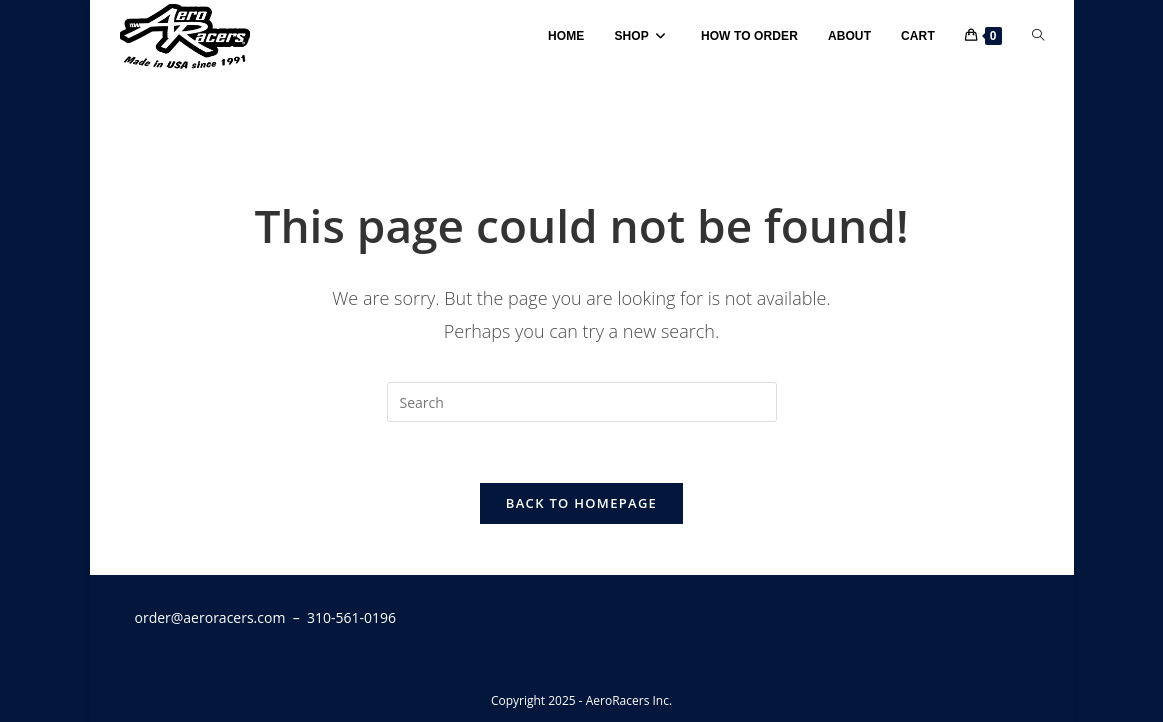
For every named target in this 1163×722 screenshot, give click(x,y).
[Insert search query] (582, 402)
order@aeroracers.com (210, 617)
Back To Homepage (581, 503)
